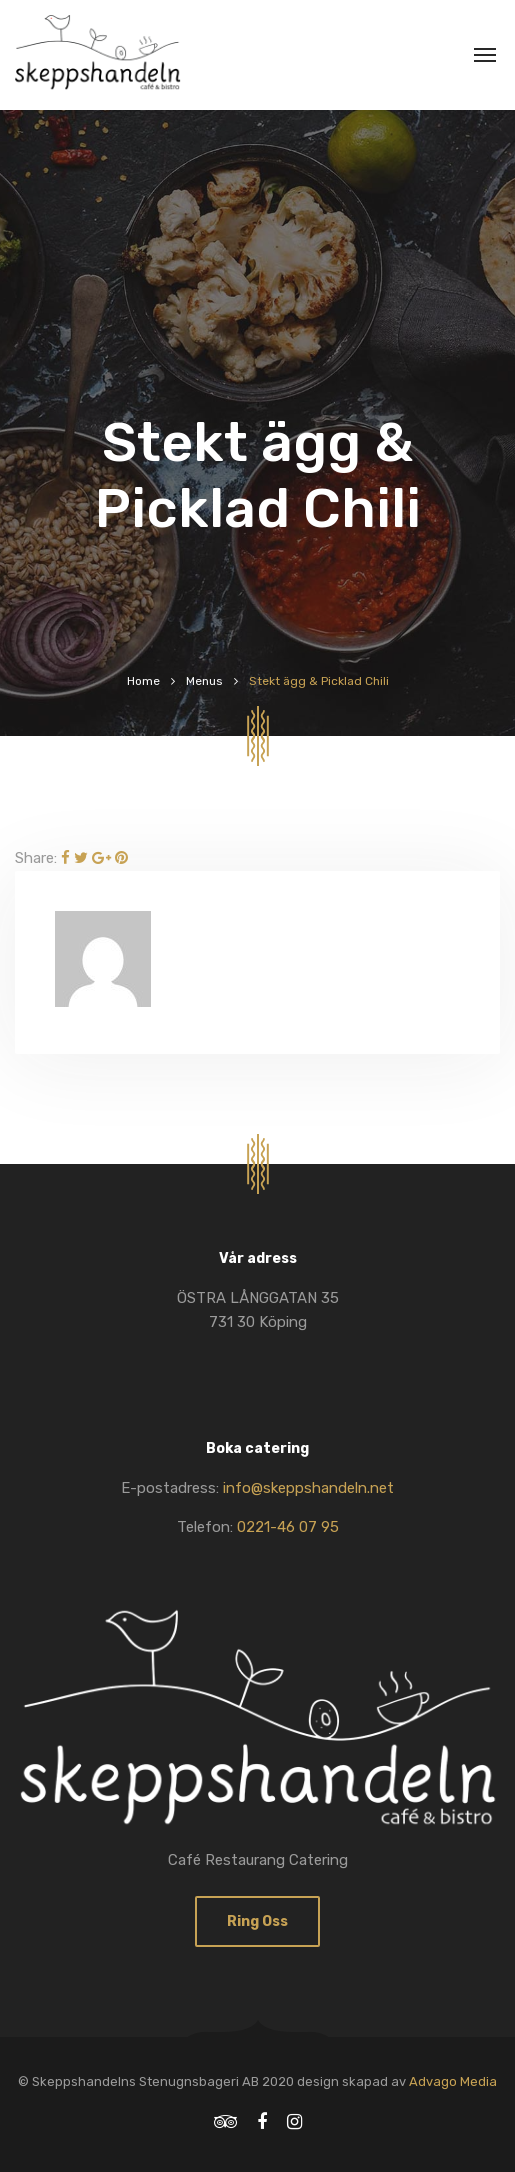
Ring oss (257, 1921)
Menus (204, 681)
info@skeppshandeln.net (308, 1488)
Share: (36, 858)
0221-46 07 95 (288, 1527)
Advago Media (453, 2081)
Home (143, 681)
